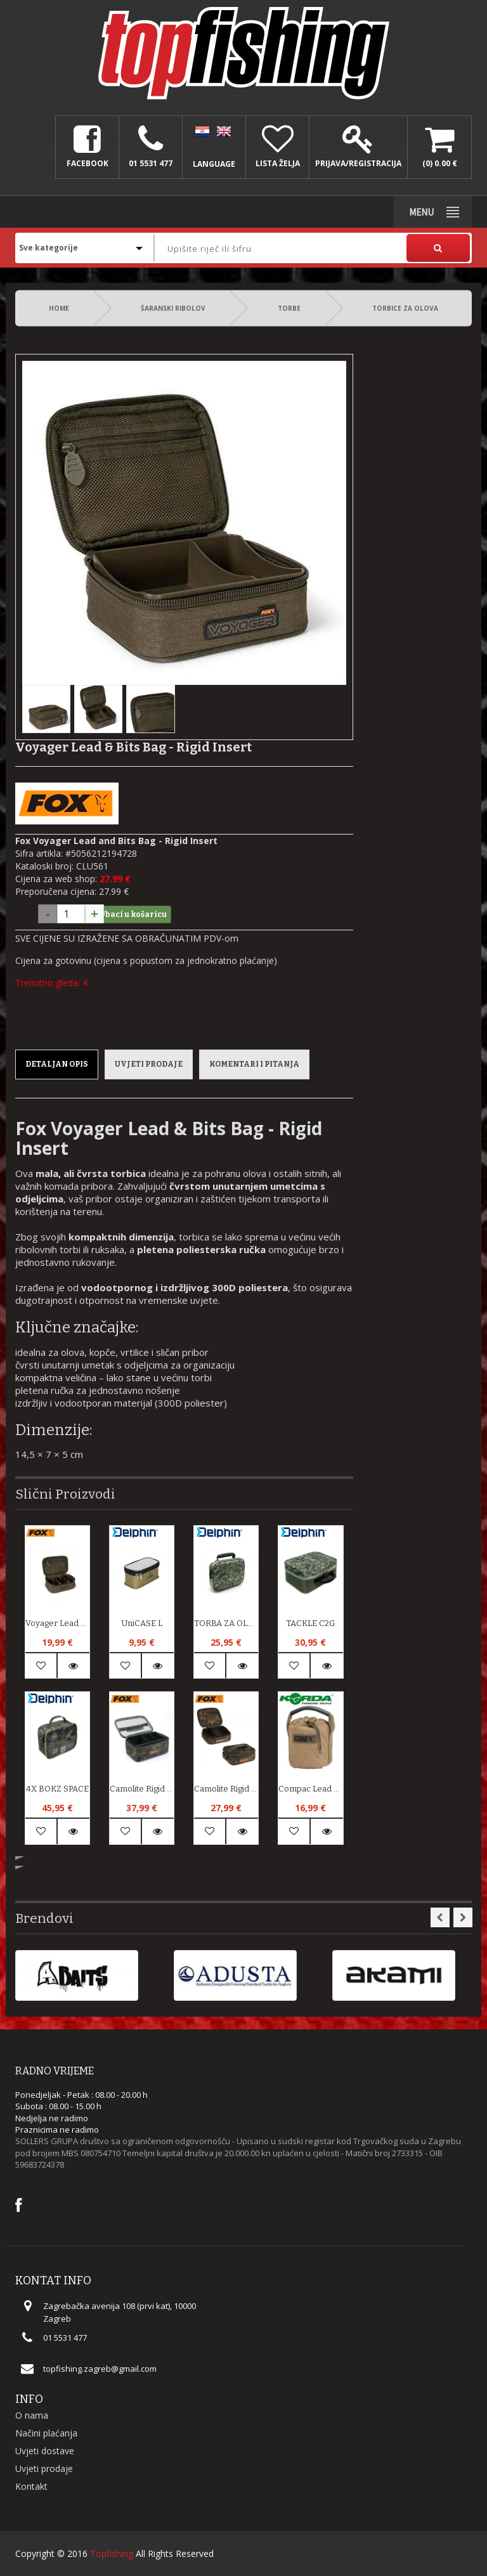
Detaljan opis (56, 1064)
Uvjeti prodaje (149, 1064)
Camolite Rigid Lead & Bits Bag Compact (226, 1788)
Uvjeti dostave (44, 2451)
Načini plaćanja (46, 2433)
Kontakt (31, 2486)
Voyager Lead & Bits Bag (57, 1623)
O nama (31, 2415)
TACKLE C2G (310, 1623)
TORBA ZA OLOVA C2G (226, 1623)
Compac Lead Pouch (310, 1788)
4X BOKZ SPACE (57, 1788)
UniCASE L (141, 1623)
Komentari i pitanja (254, 1064)
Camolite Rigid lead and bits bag (142, 1788)
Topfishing (111, 2553)
